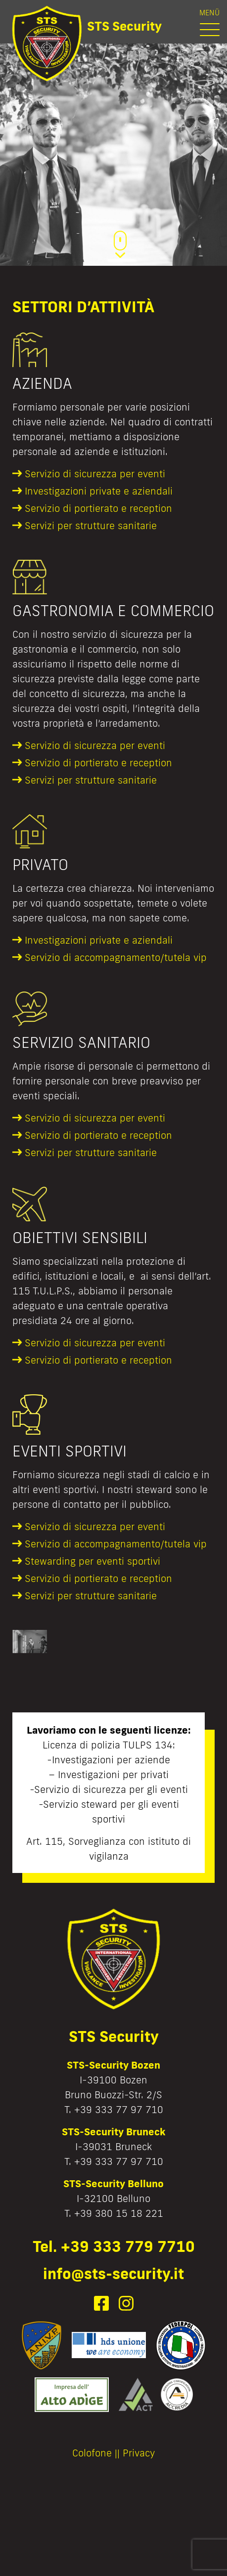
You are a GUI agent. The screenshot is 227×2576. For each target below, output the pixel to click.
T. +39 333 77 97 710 (113, 2109)
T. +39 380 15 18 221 (113, 2212)
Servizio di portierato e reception (98, 507)
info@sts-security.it (113, 2273)
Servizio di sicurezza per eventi (95, 473)
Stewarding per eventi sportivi (92, 1560)
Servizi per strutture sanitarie (91, 525)
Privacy (139, 2452)
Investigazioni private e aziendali (99, 490)
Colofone (92, 2452)
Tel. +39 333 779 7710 (114, 2246)
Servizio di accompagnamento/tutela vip (116, 957)
